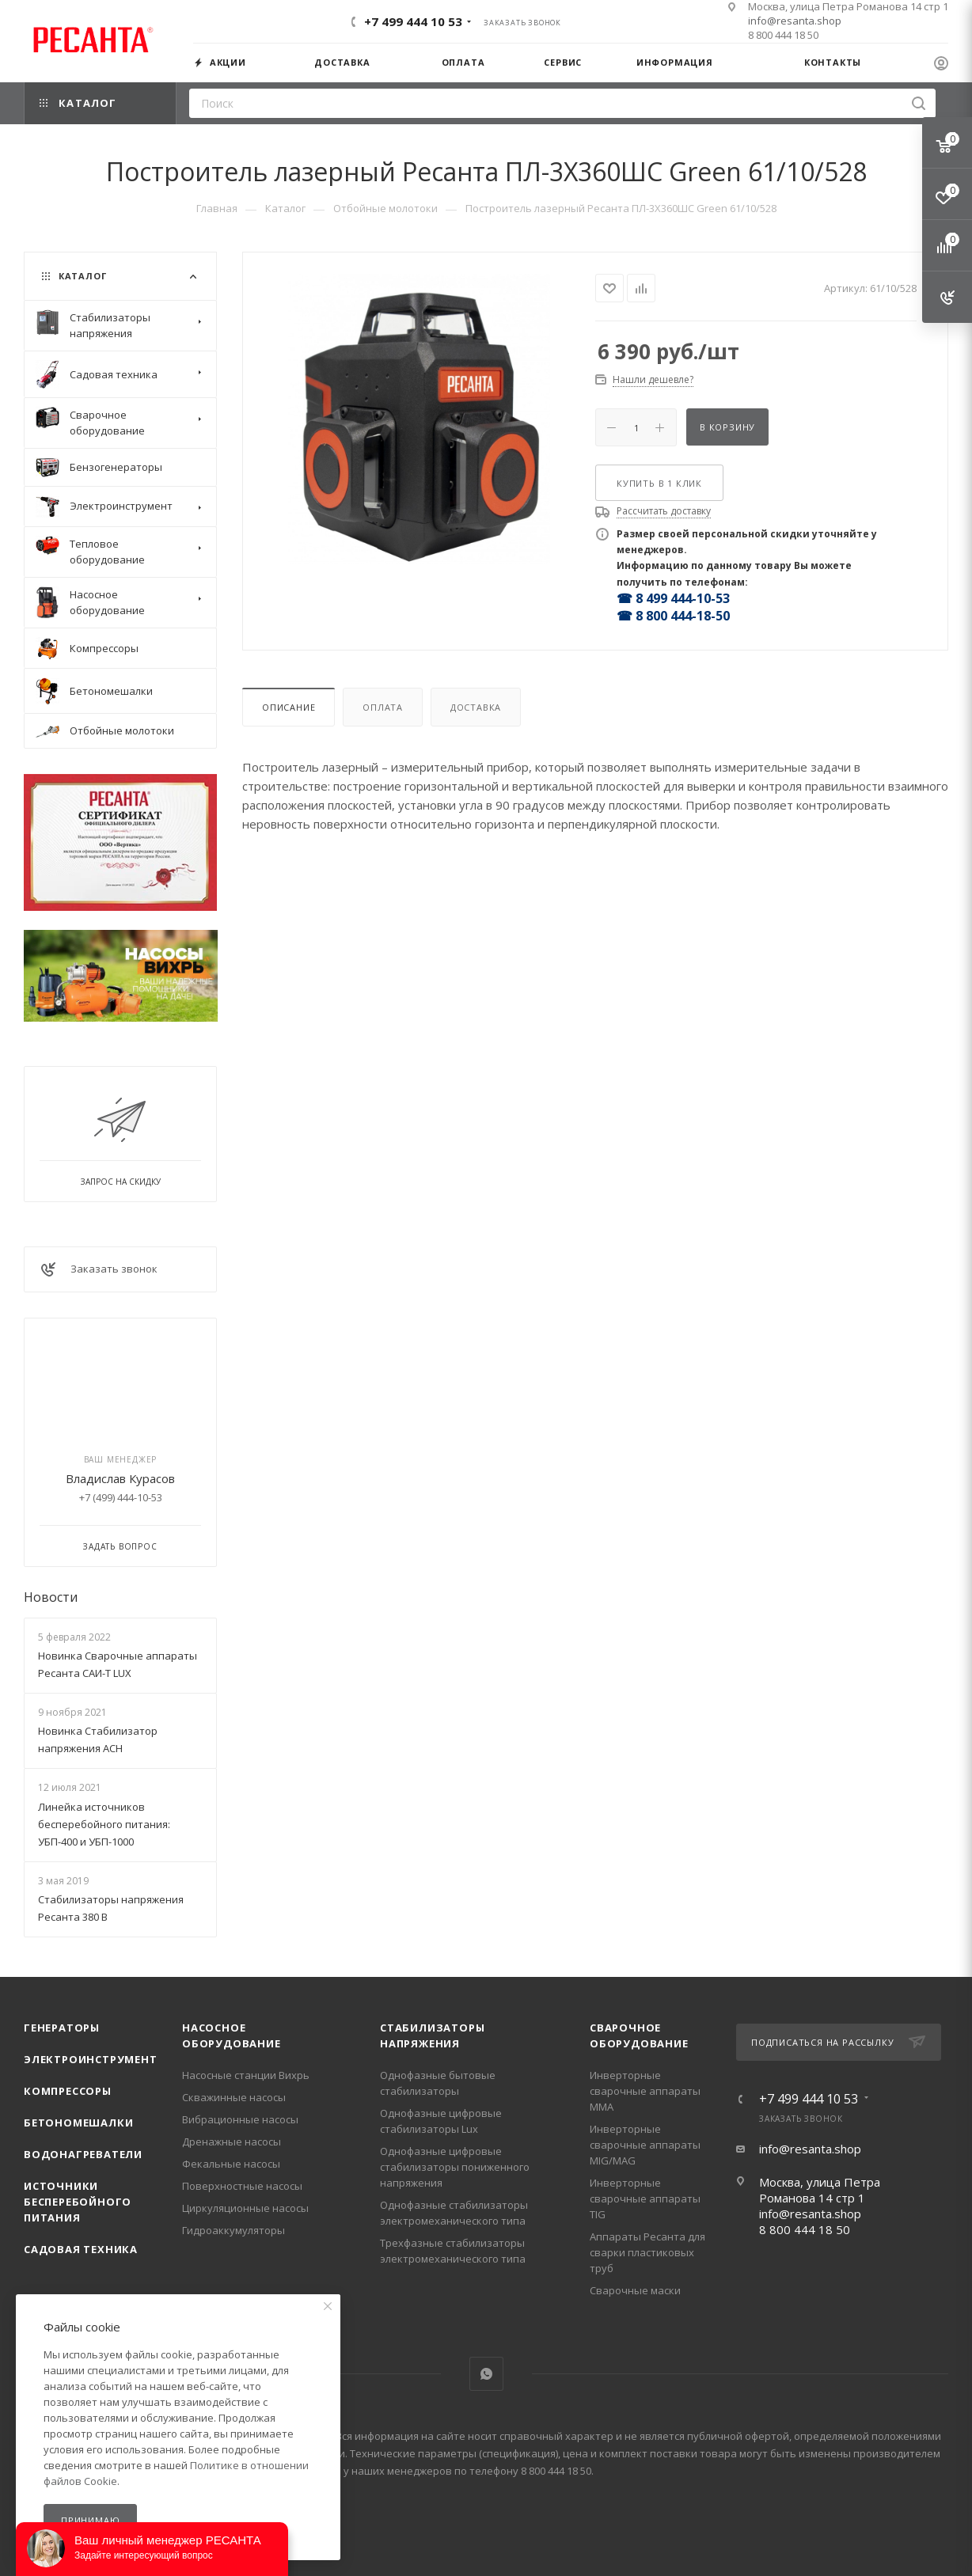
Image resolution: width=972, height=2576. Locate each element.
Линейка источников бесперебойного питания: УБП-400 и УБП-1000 (104, 1824)
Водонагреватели (83, 2154)
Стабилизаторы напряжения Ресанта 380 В (111, 1908)
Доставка (475, 707)
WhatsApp (486, 2374)
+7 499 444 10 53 (413, 21)
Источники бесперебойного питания (77, 2202)
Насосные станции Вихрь (245, 2075)
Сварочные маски (635, 2290)
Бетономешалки (78, 2122)
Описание (288, 707)
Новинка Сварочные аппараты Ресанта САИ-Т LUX (117, 1664)
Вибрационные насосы (240, 2119)
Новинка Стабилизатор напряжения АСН (98, 1739)
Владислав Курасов (120, 1478)
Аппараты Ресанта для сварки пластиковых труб (647, 2252)
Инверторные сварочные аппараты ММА (645, 2091)
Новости (51, 1597)
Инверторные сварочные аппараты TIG (645, 2198)
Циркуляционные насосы (245, 2208)
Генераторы (62, 2027)
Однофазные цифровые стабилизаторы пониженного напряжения (455, 2167)
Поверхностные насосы (242, 2186)
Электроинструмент (91, 2059)
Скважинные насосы (234, 2097)
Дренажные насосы (231, 2141)
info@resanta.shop (794, 20)
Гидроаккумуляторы (233, 2230)
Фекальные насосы (231, 2164)
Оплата (383, 707)
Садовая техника (81, 2249)
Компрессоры (68, 2091)
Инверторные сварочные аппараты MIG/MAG (645, 2145)
